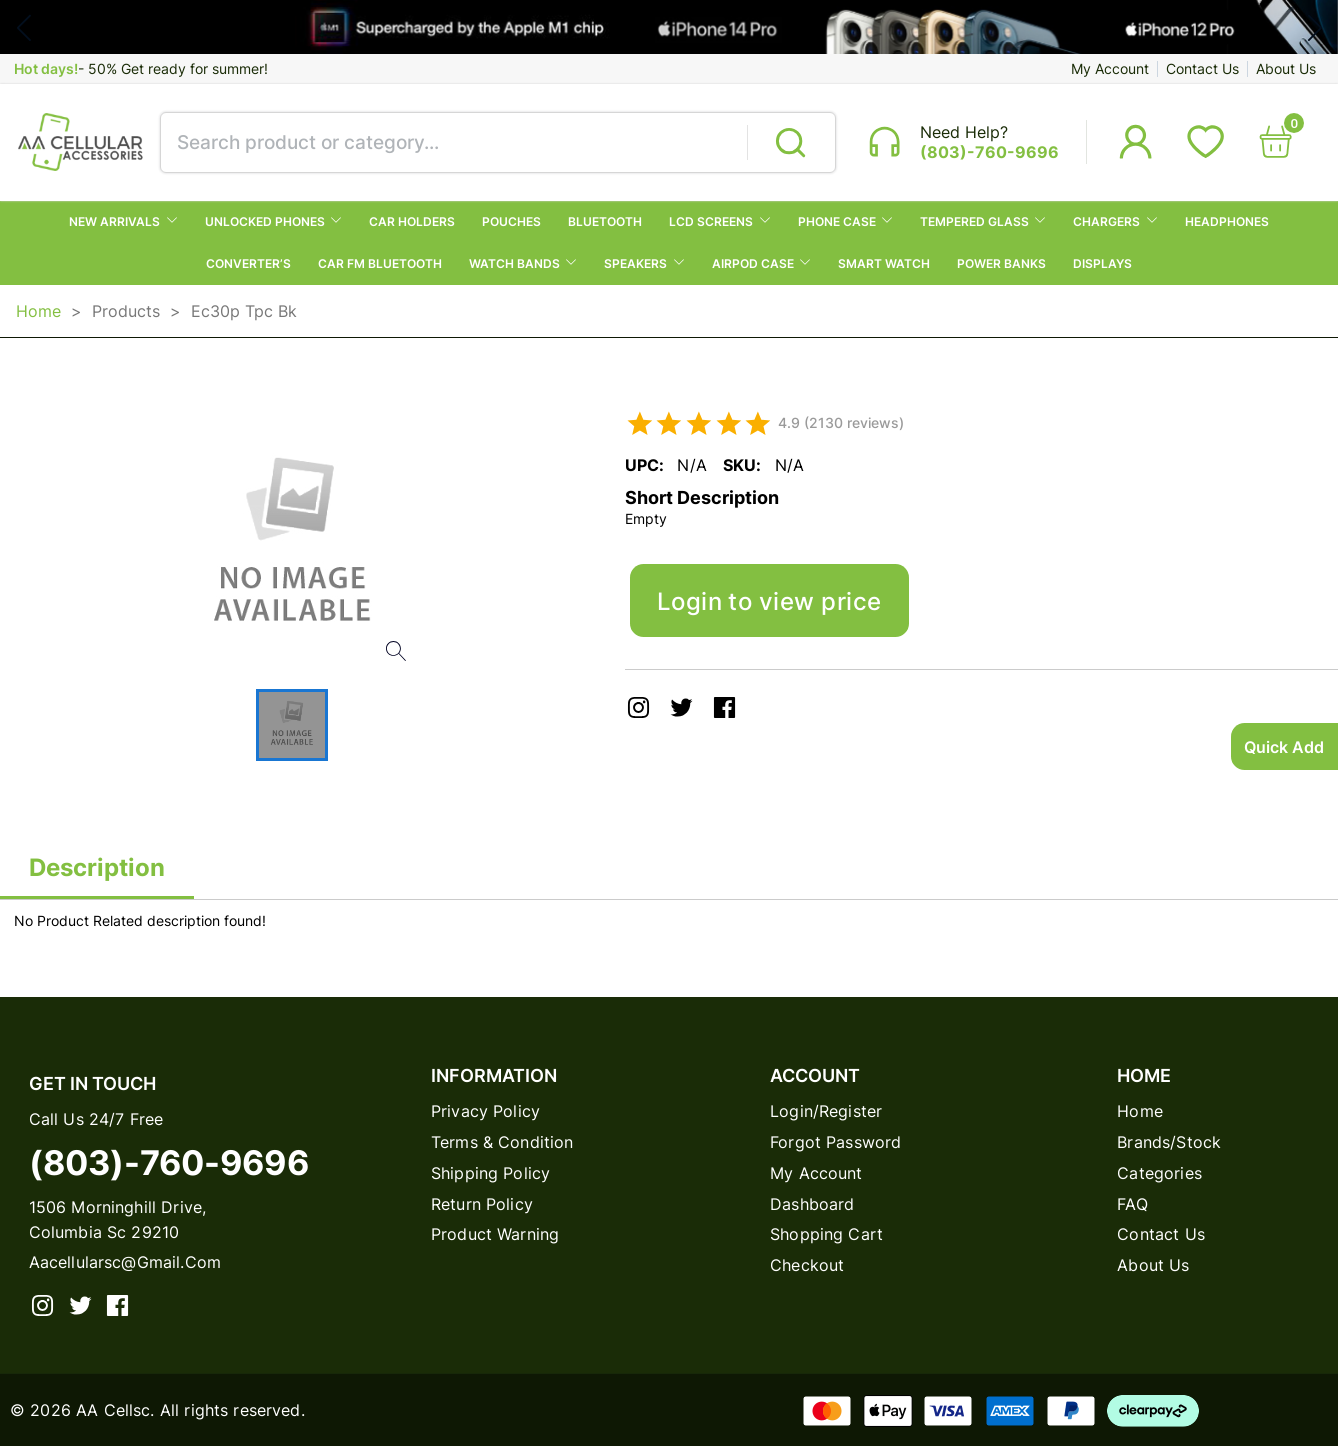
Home (38, 311)
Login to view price (769, 601)
